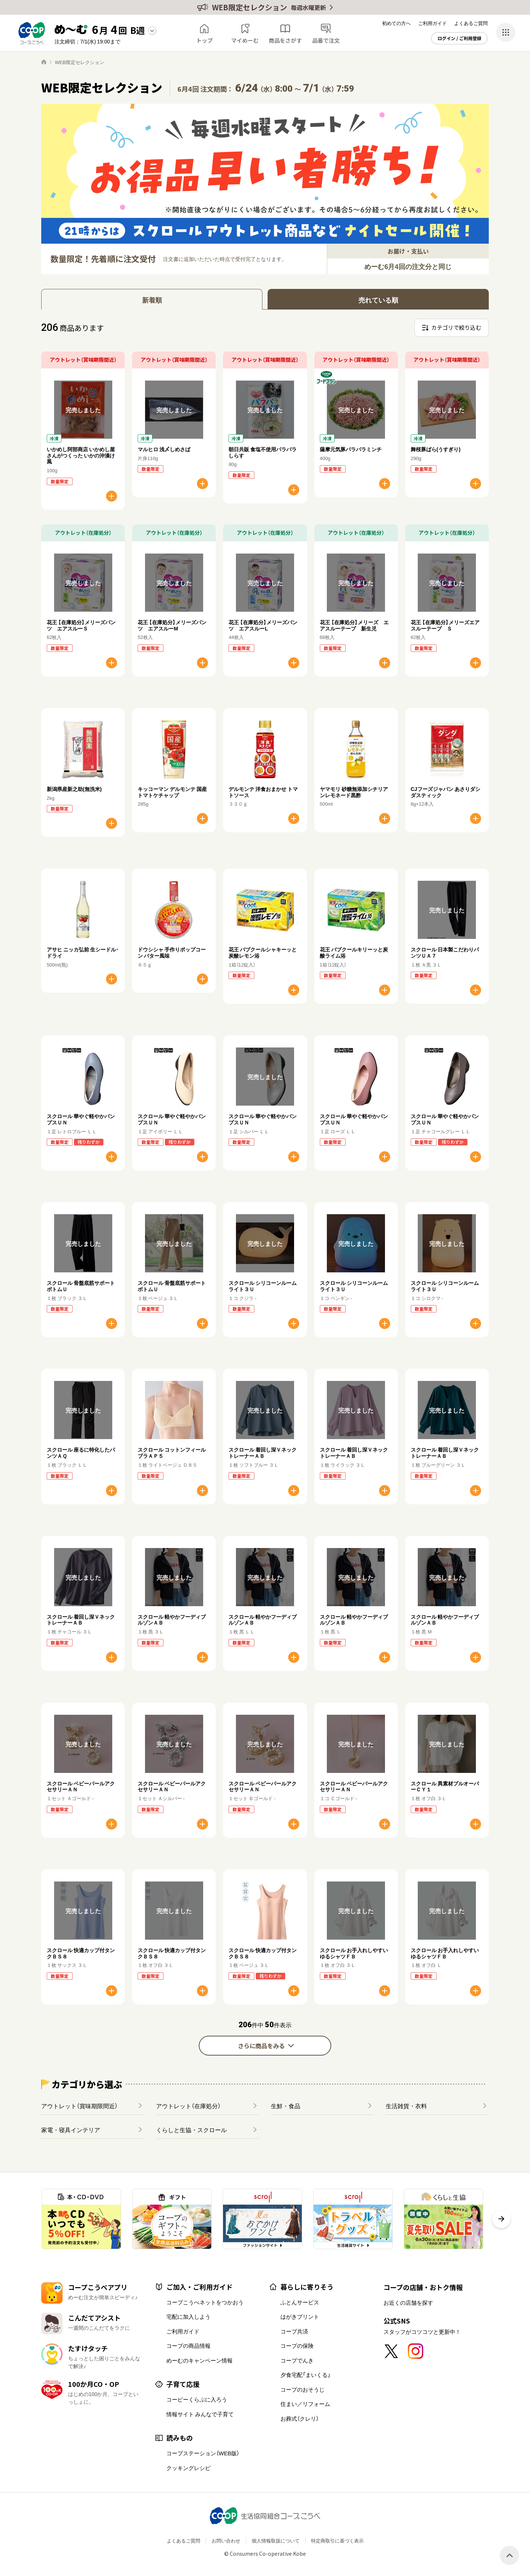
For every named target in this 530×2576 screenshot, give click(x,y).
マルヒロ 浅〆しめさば (164, 449)
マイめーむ (245, 40)
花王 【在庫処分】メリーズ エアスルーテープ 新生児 (354, 625)
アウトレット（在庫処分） (188, 2105)
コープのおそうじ (302, 2389)
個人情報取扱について (276, 2540)
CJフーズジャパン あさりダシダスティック (445, 792)
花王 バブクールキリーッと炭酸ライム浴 (354, 952)
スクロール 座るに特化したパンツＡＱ (81, 1452)
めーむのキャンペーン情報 (199, 2360)
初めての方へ (396, 23)
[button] (501, 2219)
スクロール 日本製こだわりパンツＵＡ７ (445, 952)
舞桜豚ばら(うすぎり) (435, 449)
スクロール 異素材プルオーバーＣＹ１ (445, 1786)
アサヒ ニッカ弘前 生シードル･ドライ (83, 952)
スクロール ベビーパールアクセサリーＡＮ (81, 1786)
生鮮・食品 (285, 2105)
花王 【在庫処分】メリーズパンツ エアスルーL (263, 625)
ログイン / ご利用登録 (459, 38)
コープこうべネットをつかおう (205, 2302)
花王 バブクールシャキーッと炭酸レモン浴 (263, 952)
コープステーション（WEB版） (202, 2453)
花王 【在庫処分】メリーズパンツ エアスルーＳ (81, 625)
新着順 (152, 300)
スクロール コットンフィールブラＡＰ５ (172, 1452)
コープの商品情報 (188, 2346)
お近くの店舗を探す (408, 2302)
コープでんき (297, 2360)
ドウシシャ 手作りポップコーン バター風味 (172, 952)
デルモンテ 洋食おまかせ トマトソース (263, 792)
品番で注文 (326, 40)
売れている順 (378, 300)
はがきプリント (299, 2316)
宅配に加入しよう (188, 2316)
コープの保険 (297, 2346)
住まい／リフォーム (305, 2404)
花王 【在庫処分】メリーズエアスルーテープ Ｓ (445, 625)
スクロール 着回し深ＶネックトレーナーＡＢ (263, 1452)
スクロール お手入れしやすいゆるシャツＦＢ (354, 1953)
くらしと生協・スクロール (191, 2129)
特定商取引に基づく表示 (337, 2540)
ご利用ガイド (432, 23)
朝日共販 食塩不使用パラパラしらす (263, 452)
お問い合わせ (226, 2540)
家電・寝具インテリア (70, 2129)
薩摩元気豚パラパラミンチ (351, 449)
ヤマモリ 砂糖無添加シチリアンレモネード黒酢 (354, 792)
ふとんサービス (299, 2302)
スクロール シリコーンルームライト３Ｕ (263, 1286)
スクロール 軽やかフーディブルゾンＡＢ (172, 1619)
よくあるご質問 (471, 23)
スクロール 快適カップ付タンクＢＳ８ (81, 1953)
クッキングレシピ (188, 2468)
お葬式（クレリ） (299, 2418)
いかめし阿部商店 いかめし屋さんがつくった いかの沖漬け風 (81, 455)
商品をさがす (285, 40)
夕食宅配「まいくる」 (305, 2375)
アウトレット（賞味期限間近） (79, 2105)
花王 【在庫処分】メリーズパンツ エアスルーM (172, 625)
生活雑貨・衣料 (406, 2105)
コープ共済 (294, 2331)
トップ (204, 40)
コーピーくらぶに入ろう (196, 2399)
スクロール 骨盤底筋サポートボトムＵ (81, 1286)
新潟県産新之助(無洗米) (74, 788)
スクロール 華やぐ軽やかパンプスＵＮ (81, 1119)
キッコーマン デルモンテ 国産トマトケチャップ (172, 792)
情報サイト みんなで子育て (200, 2414)
